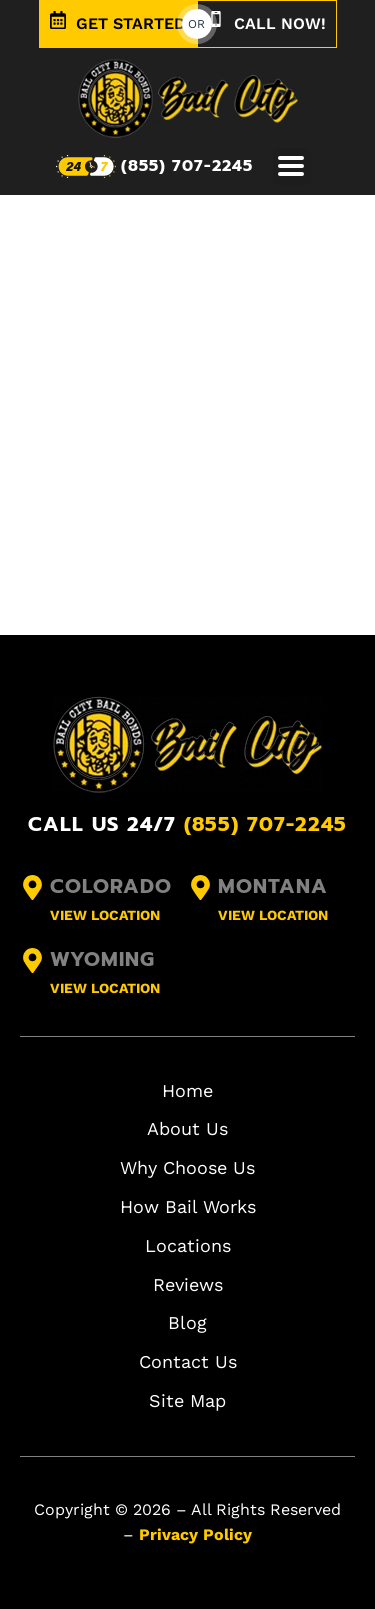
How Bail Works (188, 1206)
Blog (187, 1322)
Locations (188, 1245)
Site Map (187, 1400)
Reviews (188, 1284)
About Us (187, 1128)
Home (187, 1090)
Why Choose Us (187, 1167)
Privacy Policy (195, 1534)
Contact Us (188, 1361)
